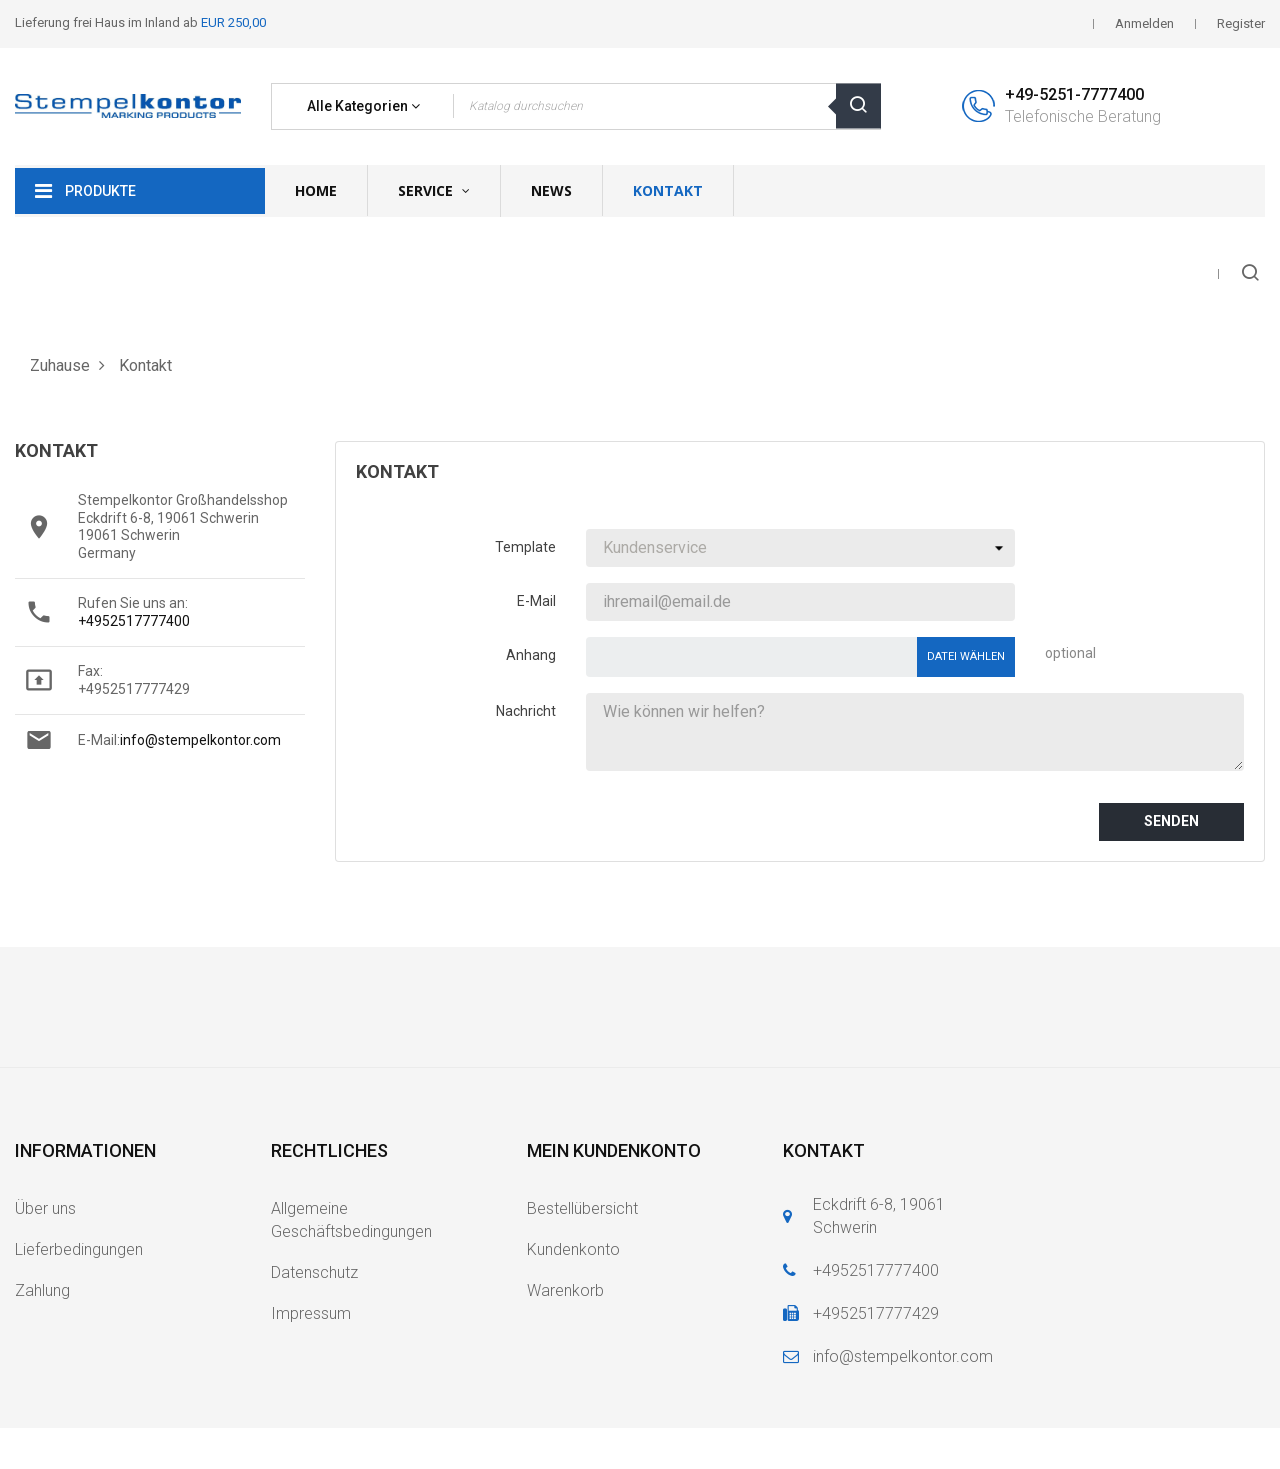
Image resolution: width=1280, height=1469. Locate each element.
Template (525, 547)
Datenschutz (314, 1272)
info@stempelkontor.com (200, 740)
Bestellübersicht (582, 1208)
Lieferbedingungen (79, 1249)
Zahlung (42, 1290)
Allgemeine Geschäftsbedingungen (351, 1220)
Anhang (531, 655)
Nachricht (526, 711)
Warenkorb (565, 1290)
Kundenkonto (573, 1249)
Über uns (45, 1208)
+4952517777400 (134, 621)
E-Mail (536, 601)
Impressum (311, 1313)
